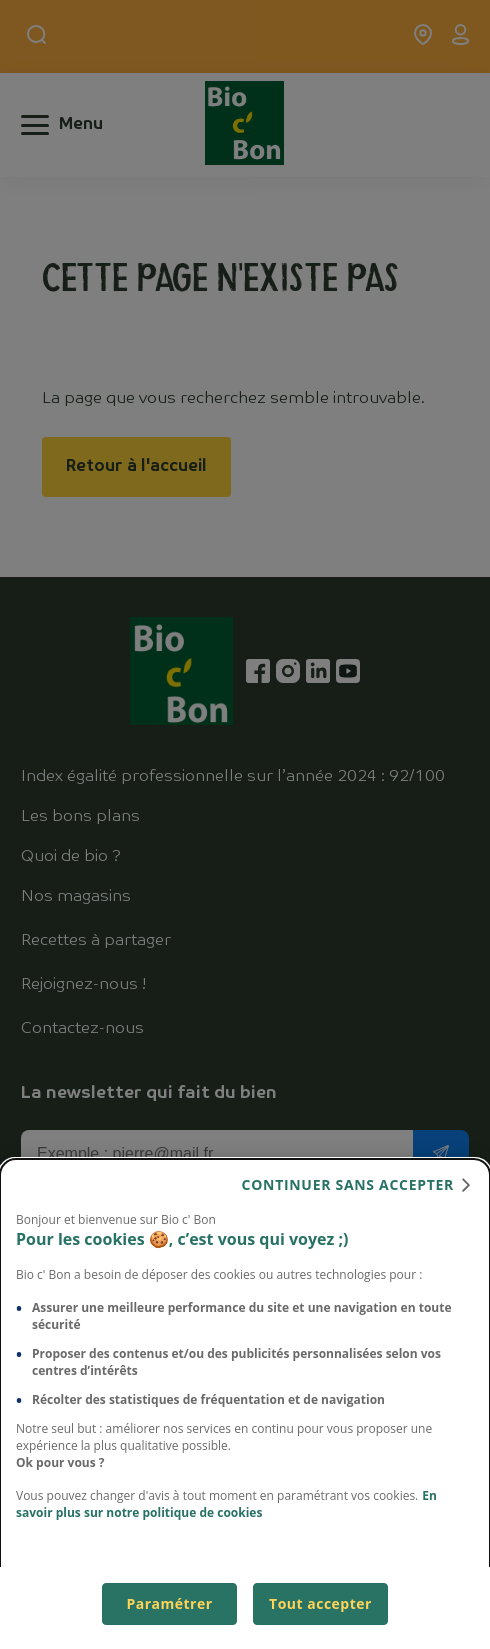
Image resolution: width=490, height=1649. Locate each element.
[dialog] (245, 1404)
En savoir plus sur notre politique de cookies (226, 1504)
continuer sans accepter (348, 1184)
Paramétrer (169, 1603)
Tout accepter (320, 1603)
